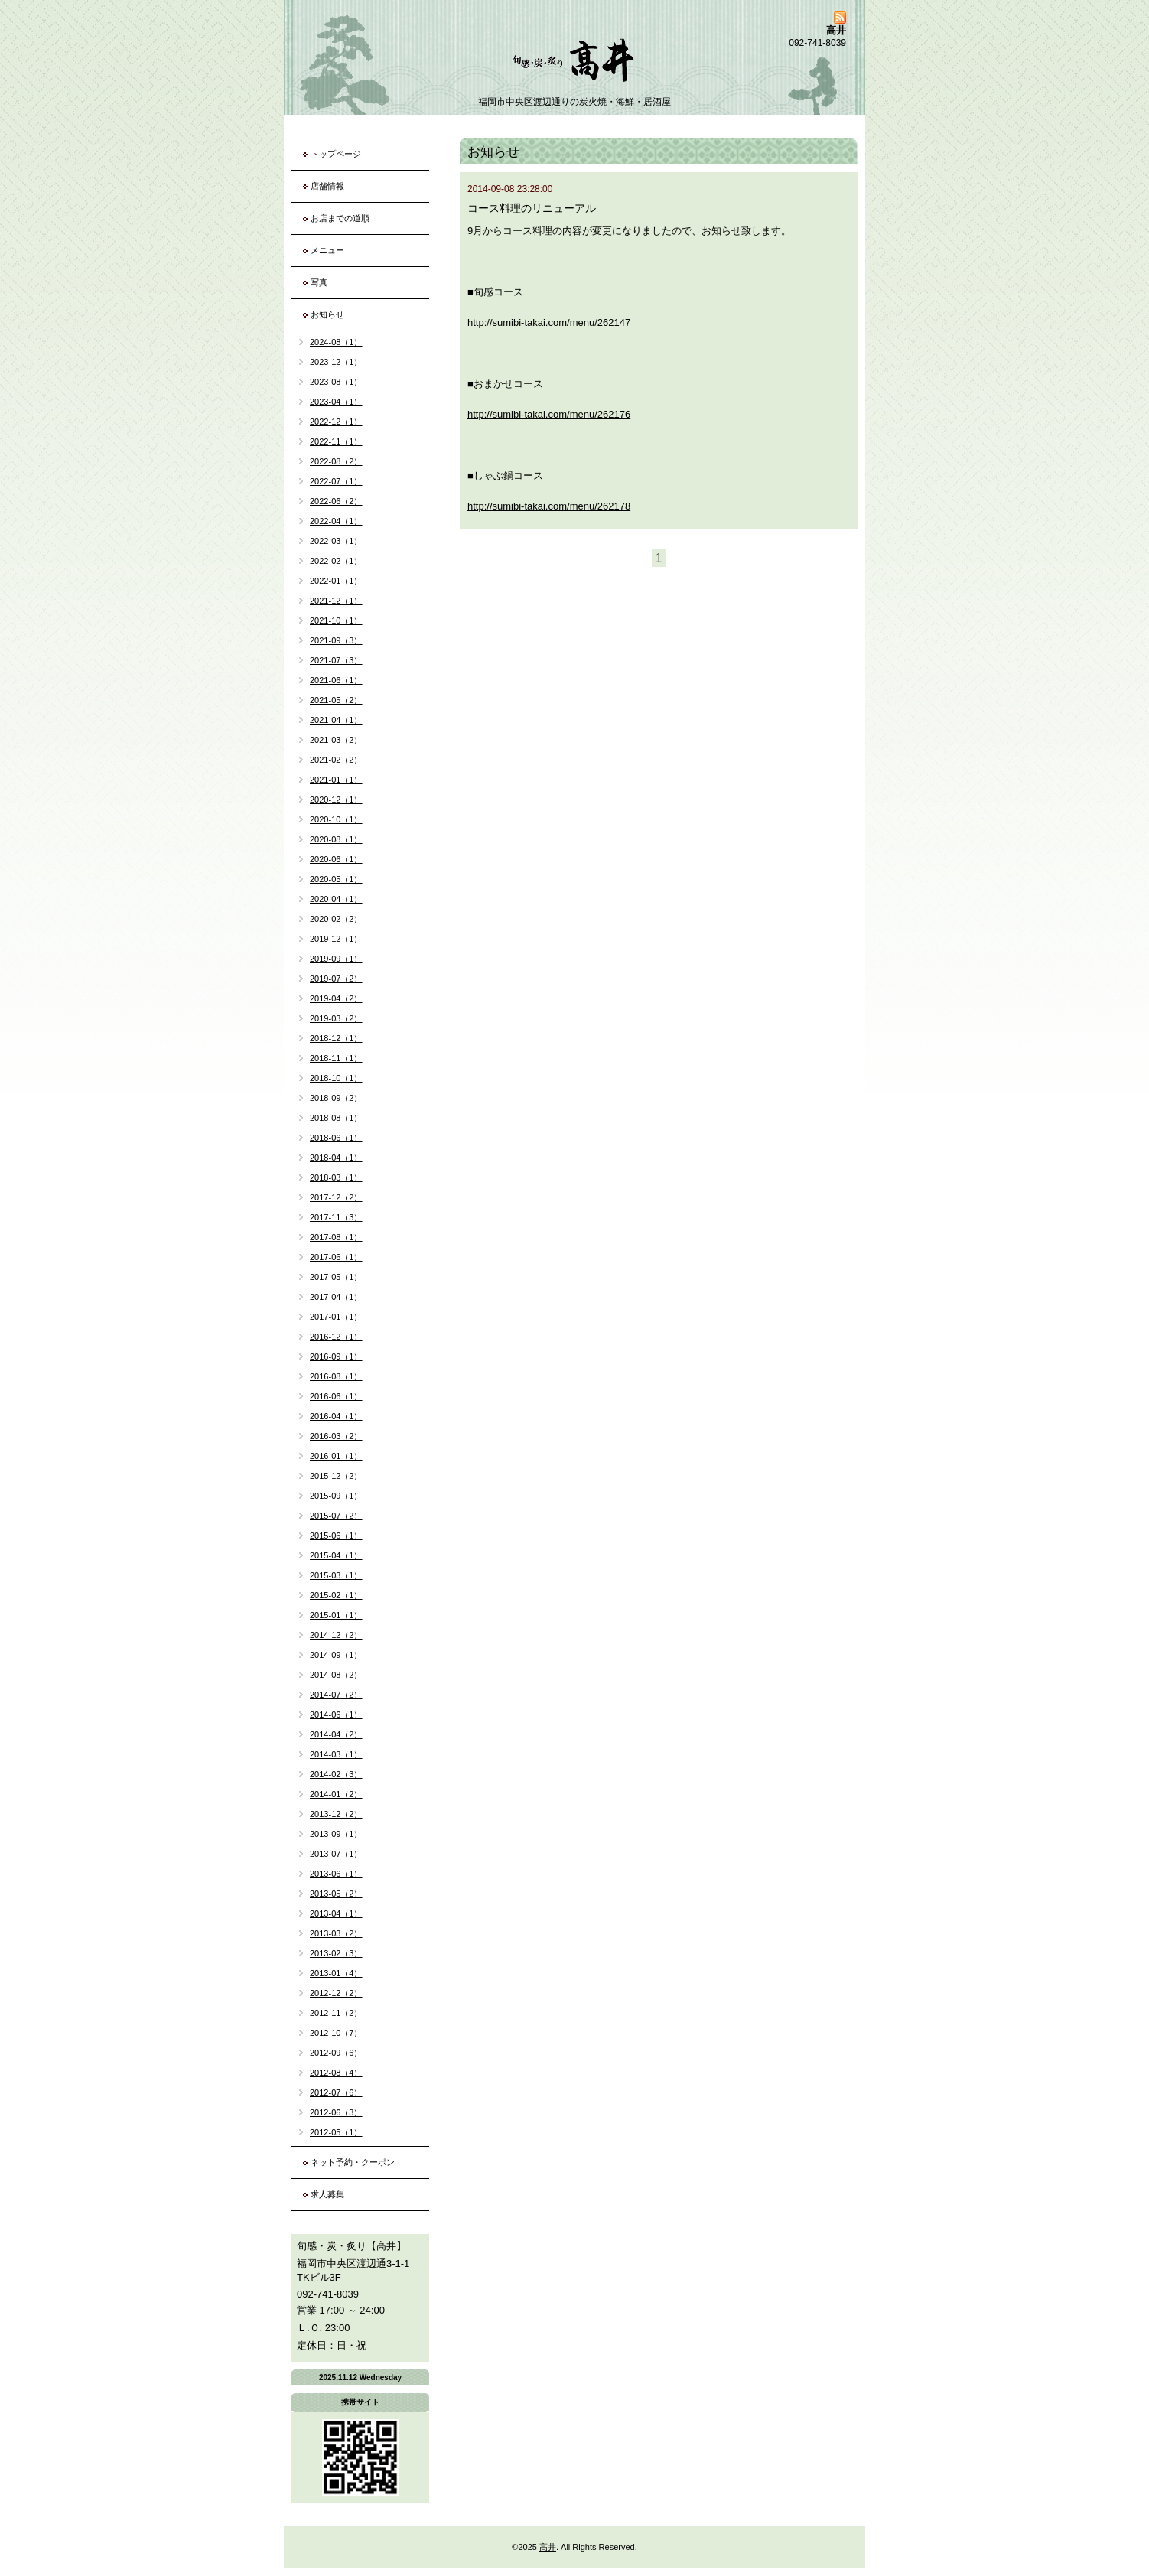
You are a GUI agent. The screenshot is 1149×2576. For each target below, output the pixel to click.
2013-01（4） (336, 1973)
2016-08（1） (336, 1376)
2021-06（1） (336, 680)
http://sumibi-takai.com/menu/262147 (548, 322)
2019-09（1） (336, 958)
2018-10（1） (336, 1078)
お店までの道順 (340, 218)
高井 (547, 2547)
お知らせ (327, 314)
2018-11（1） (336, 1058)
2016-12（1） (336, 1336)
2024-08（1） (336, 342)
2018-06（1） (336, 1137)
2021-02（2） (336, 759)
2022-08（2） (336, 461)
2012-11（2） (336, 2012)
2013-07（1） (336, 1853)
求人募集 (327, 2194)
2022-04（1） (336, 521)
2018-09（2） (336, 1097)
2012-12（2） (336, 1993)
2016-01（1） (336, 1456)
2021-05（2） (336, 700)
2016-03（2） (336, 1436)
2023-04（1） (336, 401)
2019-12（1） (336, 938)
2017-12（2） (336, 1197)
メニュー (327, 250)
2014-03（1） (336, 1754)
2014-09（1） (336, 1654)
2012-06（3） (336, 2112)
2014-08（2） (336, 1674)
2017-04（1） (336, 1296)
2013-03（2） (336, 1933)
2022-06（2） (336, 501)
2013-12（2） (336, 1814)
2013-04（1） (336, 1913)
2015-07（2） (336, 1515)
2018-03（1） (336, 1177)
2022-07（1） (336, 481)
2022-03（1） (336, 540)
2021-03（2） (336, 739)
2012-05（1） (336, 2132)
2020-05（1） (336, 879)
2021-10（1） (336, 620)
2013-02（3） (336, 1953)
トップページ (336, 153)
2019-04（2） (336, 998)
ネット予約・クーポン (353, 2162)
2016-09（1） (336, 1356)
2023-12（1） (336, 361)
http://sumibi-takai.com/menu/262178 (548, 506)
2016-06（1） (336, 1396)
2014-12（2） (336, 1635)
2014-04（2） (336, 1734)
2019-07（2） (336, 978)
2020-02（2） (336, 918)
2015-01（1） (336, 1615)
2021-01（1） (336, 779)
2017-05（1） (336, 1276)
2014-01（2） (336, 1794)
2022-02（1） (336, 560)
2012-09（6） (336, 2052)
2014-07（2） (336, 1694)
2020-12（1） (336, 799)
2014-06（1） (336, 1714)
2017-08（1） (336, 1237)
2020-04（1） (336, 899)
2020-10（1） (336, 819)
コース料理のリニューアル (531, 208)
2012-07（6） (336, 2092)
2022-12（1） (336, 421)
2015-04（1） (336, 1555)
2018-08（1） (336, 1117)
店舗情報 (327, 186)
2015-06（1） (336, 1535)
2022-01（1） (336, 580)
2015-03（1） (336, 1575)
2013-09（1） (336, 1833)
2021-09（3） (336, 640)
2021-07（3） (336, 660)
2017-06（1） (336, 1257)
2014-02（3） (336, 1774)
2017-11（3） (336, 1217)
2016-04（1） (336, 1416)
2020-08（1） (336, 839)
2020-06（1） (336, 859)
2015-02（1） (336, 1595)
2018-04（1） (336, 1157)
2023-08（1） (336, 381)
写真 (319, 282)
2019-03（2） (336, 1018)
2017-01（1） (336, 1316)
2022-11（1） (336, 441)
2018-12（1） (336, 1038)
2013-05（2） (336, 1893)
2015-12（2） (336, 1475)
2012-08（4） (336, 2072)
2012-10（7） (336, 2032)
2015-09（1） (336, 1495)
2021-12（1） (336, 600)
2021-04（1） (336, 720)
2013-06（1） (336, 1873)
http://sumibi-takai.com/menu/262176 (548, 414)
